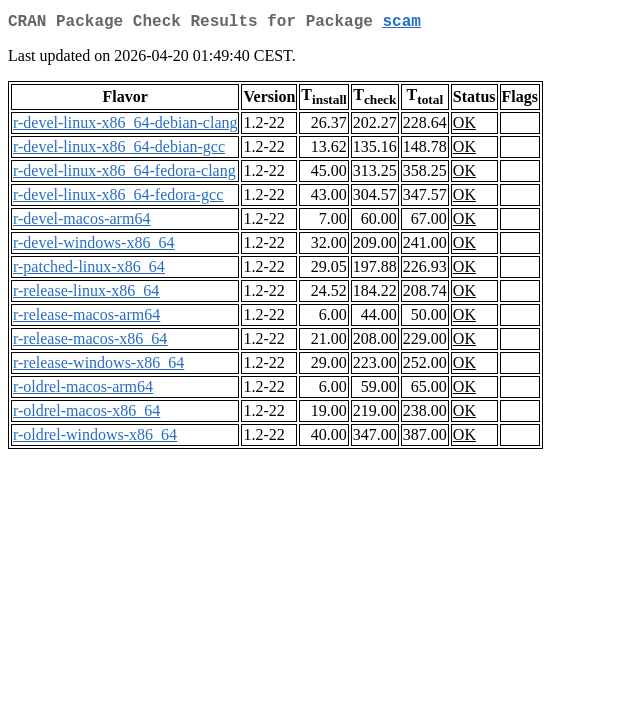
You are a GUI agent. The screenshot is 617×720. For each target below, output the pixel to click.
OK (464, 126)
